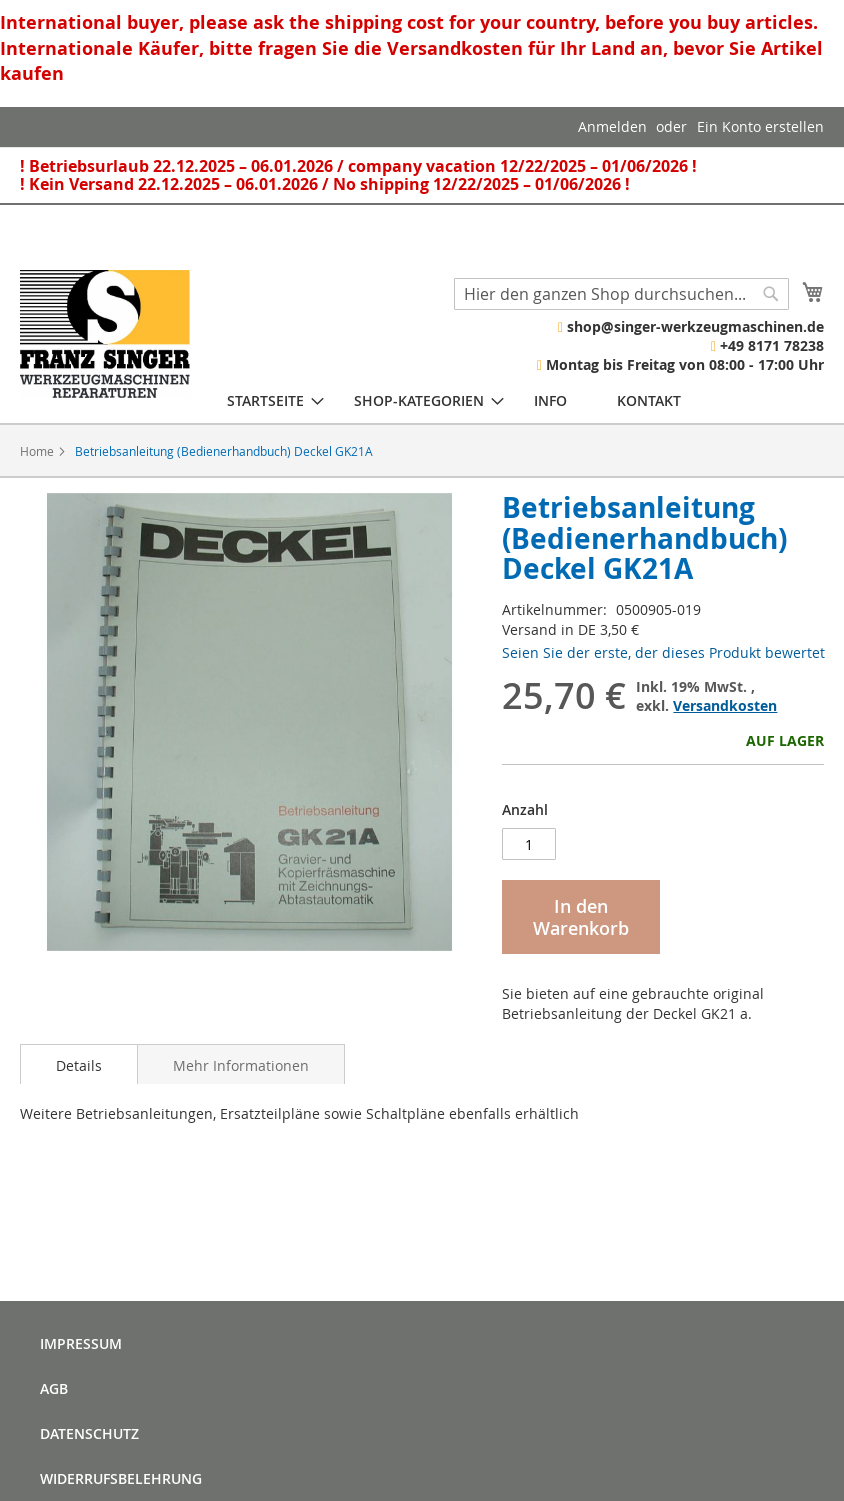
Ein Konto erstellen (760, 126)
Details (79, 1065)
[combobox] (621, 294)
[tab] (79, 1064)
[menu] (454, 400)
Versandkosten (725, 705)
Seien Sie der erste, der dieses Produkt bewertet (663, 652)
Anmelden (612, 126)
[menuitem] (265, 400)
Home (37, 451)
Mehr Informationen (241, 1065)
